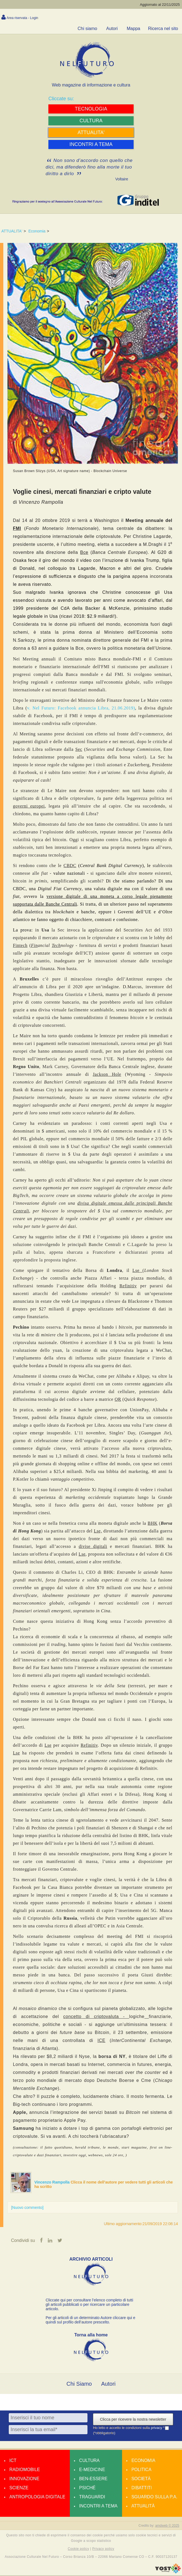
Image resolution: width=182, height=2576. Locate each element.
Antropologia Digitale (37, 2497)
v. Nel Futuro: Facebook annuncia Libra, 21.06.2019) (81, 708)
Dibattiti (141, 2488)
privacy (157, 2428)
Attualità (143, 2506)
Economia (36, 231)
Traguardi (92, 2497)
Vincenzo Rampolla (52, 2182)
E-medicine (92, 2470)
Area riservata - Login (22, 18)
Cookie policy (78, 2549)
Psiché (87, 2488)
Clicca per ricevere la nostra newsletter (133, 2420)
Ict (12, 2461)
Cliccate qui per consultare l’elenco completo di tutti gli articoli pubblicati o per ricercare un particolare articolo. (89, 2305)
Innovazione (24, 2479)
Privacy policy (103, 2549)
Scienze (18, 2488)
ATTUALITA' (11, 231)
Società (141, 2479)
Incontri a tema (98, 2506)
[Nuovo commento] (27, 2207)
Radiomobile (24, 2470)
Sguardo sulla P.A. (154, 2497)
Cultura (89, 2461)
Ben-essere (93, 2479)
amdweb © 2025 (167, 2526)
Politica (141, 2470)
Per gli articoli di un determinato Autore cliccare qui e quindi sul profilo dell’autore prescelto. (90, 2320)
